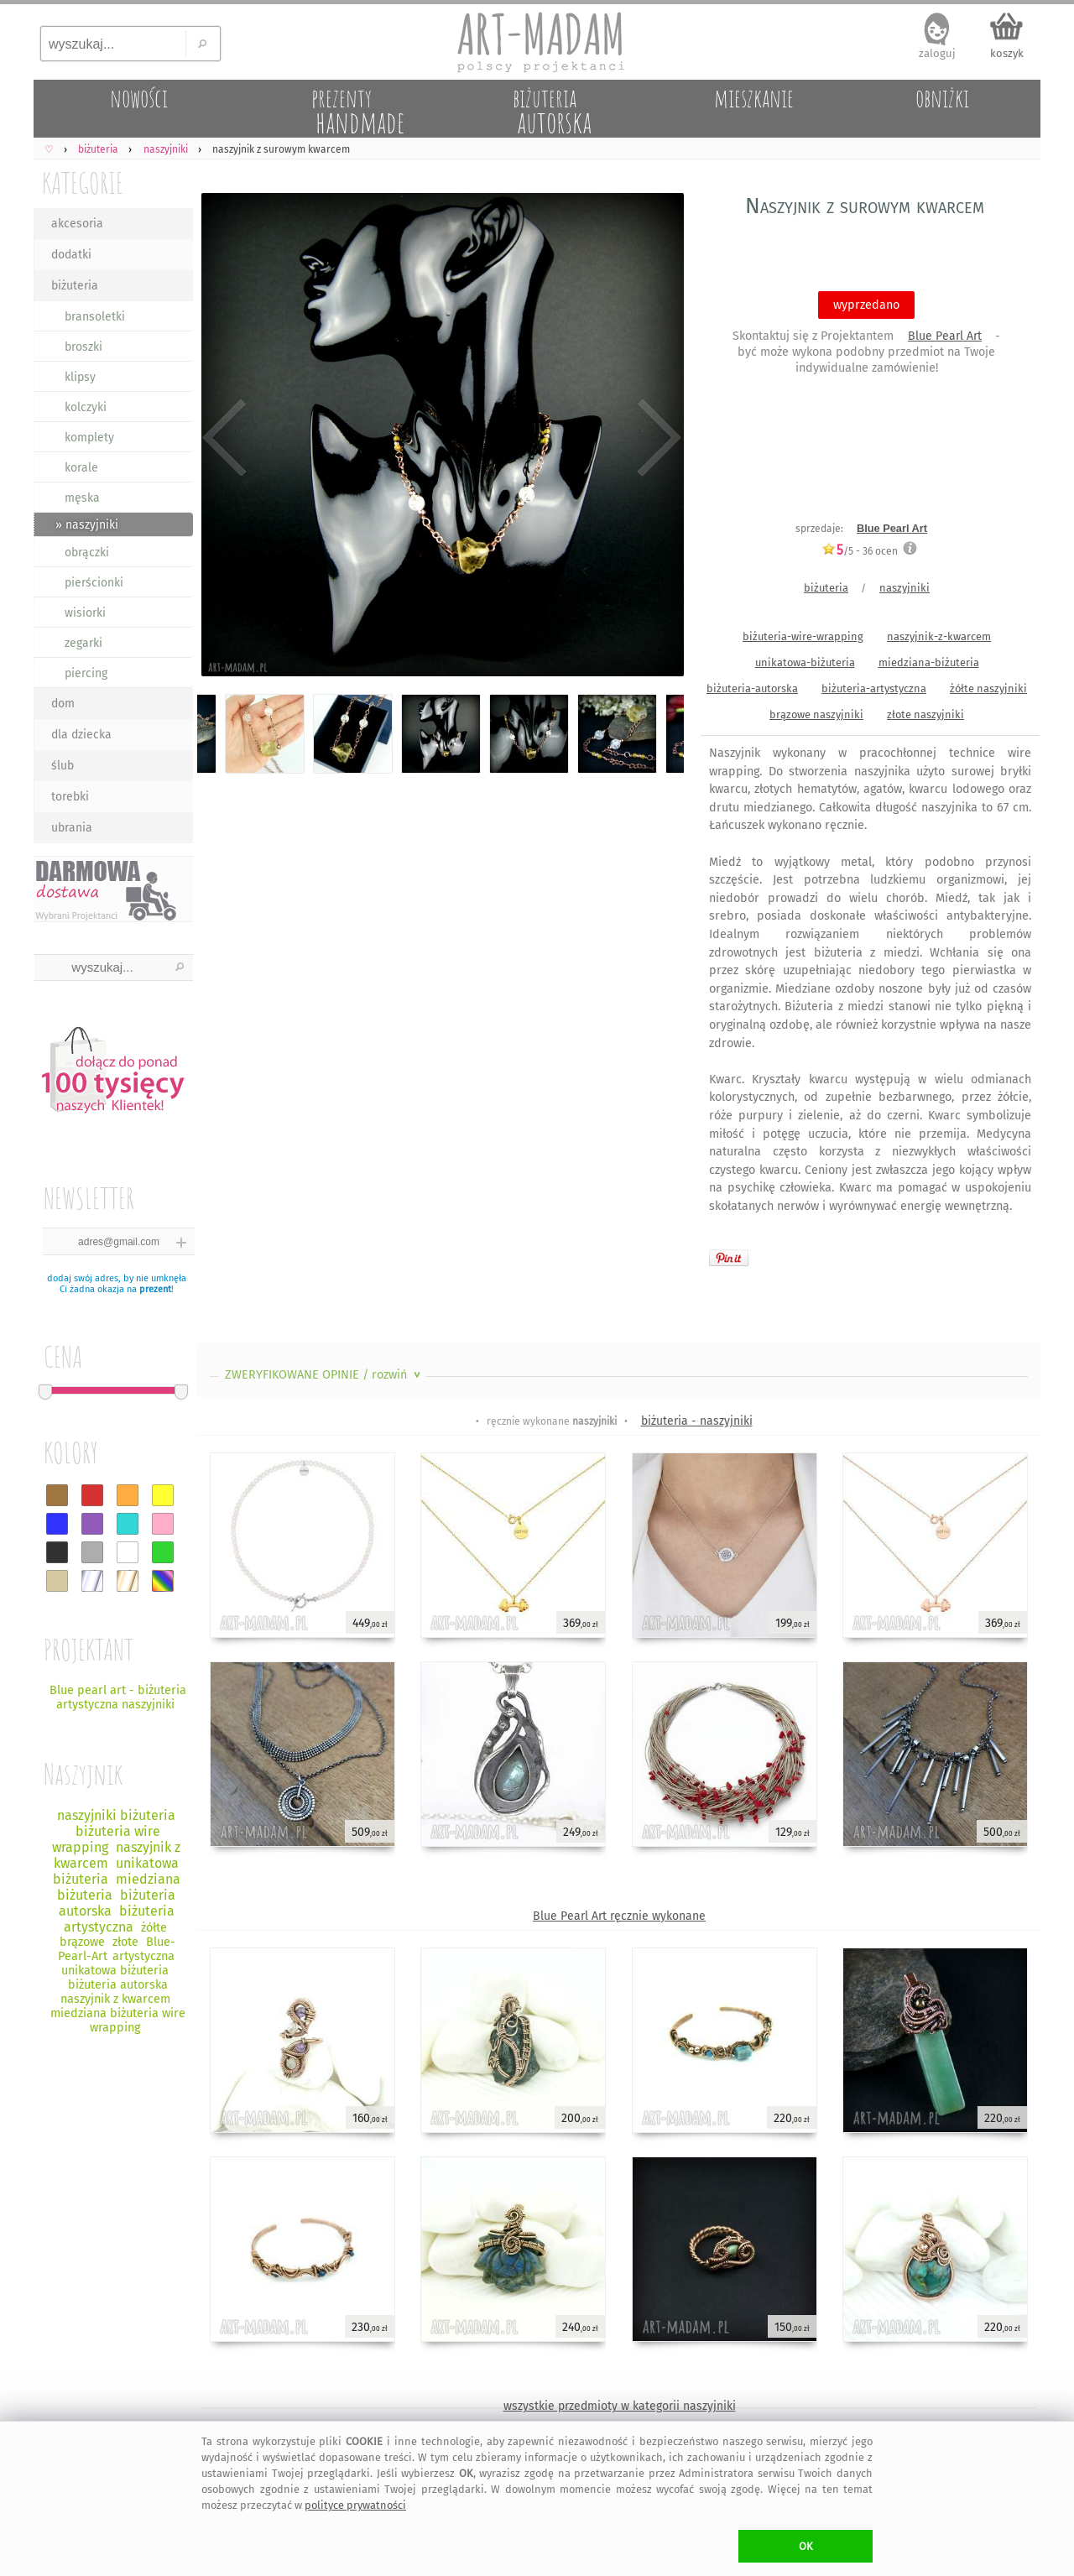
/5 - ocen (859, 551)
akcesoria (77, 223)
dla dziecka (81, 734)
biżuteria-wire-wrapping (803, 636)
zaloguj (937, 53)
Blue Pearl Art (945, 336)
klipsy (80, 377)
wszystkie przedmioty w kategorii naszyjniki (619, 2406)
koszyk (1007, 53)
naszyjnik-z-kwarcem (939, 636)
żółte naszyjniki (988, 688)
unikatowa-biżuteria (805, 662)
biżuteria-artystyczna (873, 688)
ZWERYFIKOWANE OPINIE (324, 1375)
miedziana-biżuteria (928, 662)
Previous (224, 438)
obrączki (87, 552)
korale (81, 468)
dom (63, 703)
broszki (83, 347)
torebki (70, 797)
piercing (86, 673)
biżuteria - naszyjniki (697, 1421)
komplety (89, 437)
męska (82, 498)
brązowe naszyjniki (816, 714)
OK (806, 2546)
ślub (62, 766)
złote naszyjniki (925, 714)
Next (656, 438)
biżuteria (74, 286)
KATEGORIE (82, 182)
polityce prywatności (355, 2505)
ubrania (71, 828)
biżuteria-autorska (752, 688)
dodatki (71, 255)
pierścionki (94, 583)
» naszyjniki (86, 525)
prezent (155, 1289)
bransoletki (95, 317)
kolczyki (86, 407)
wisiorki (85, 613)
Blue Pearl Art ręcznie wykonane (619, 1916)
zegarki (83, 643)
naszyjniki (904, 587)
